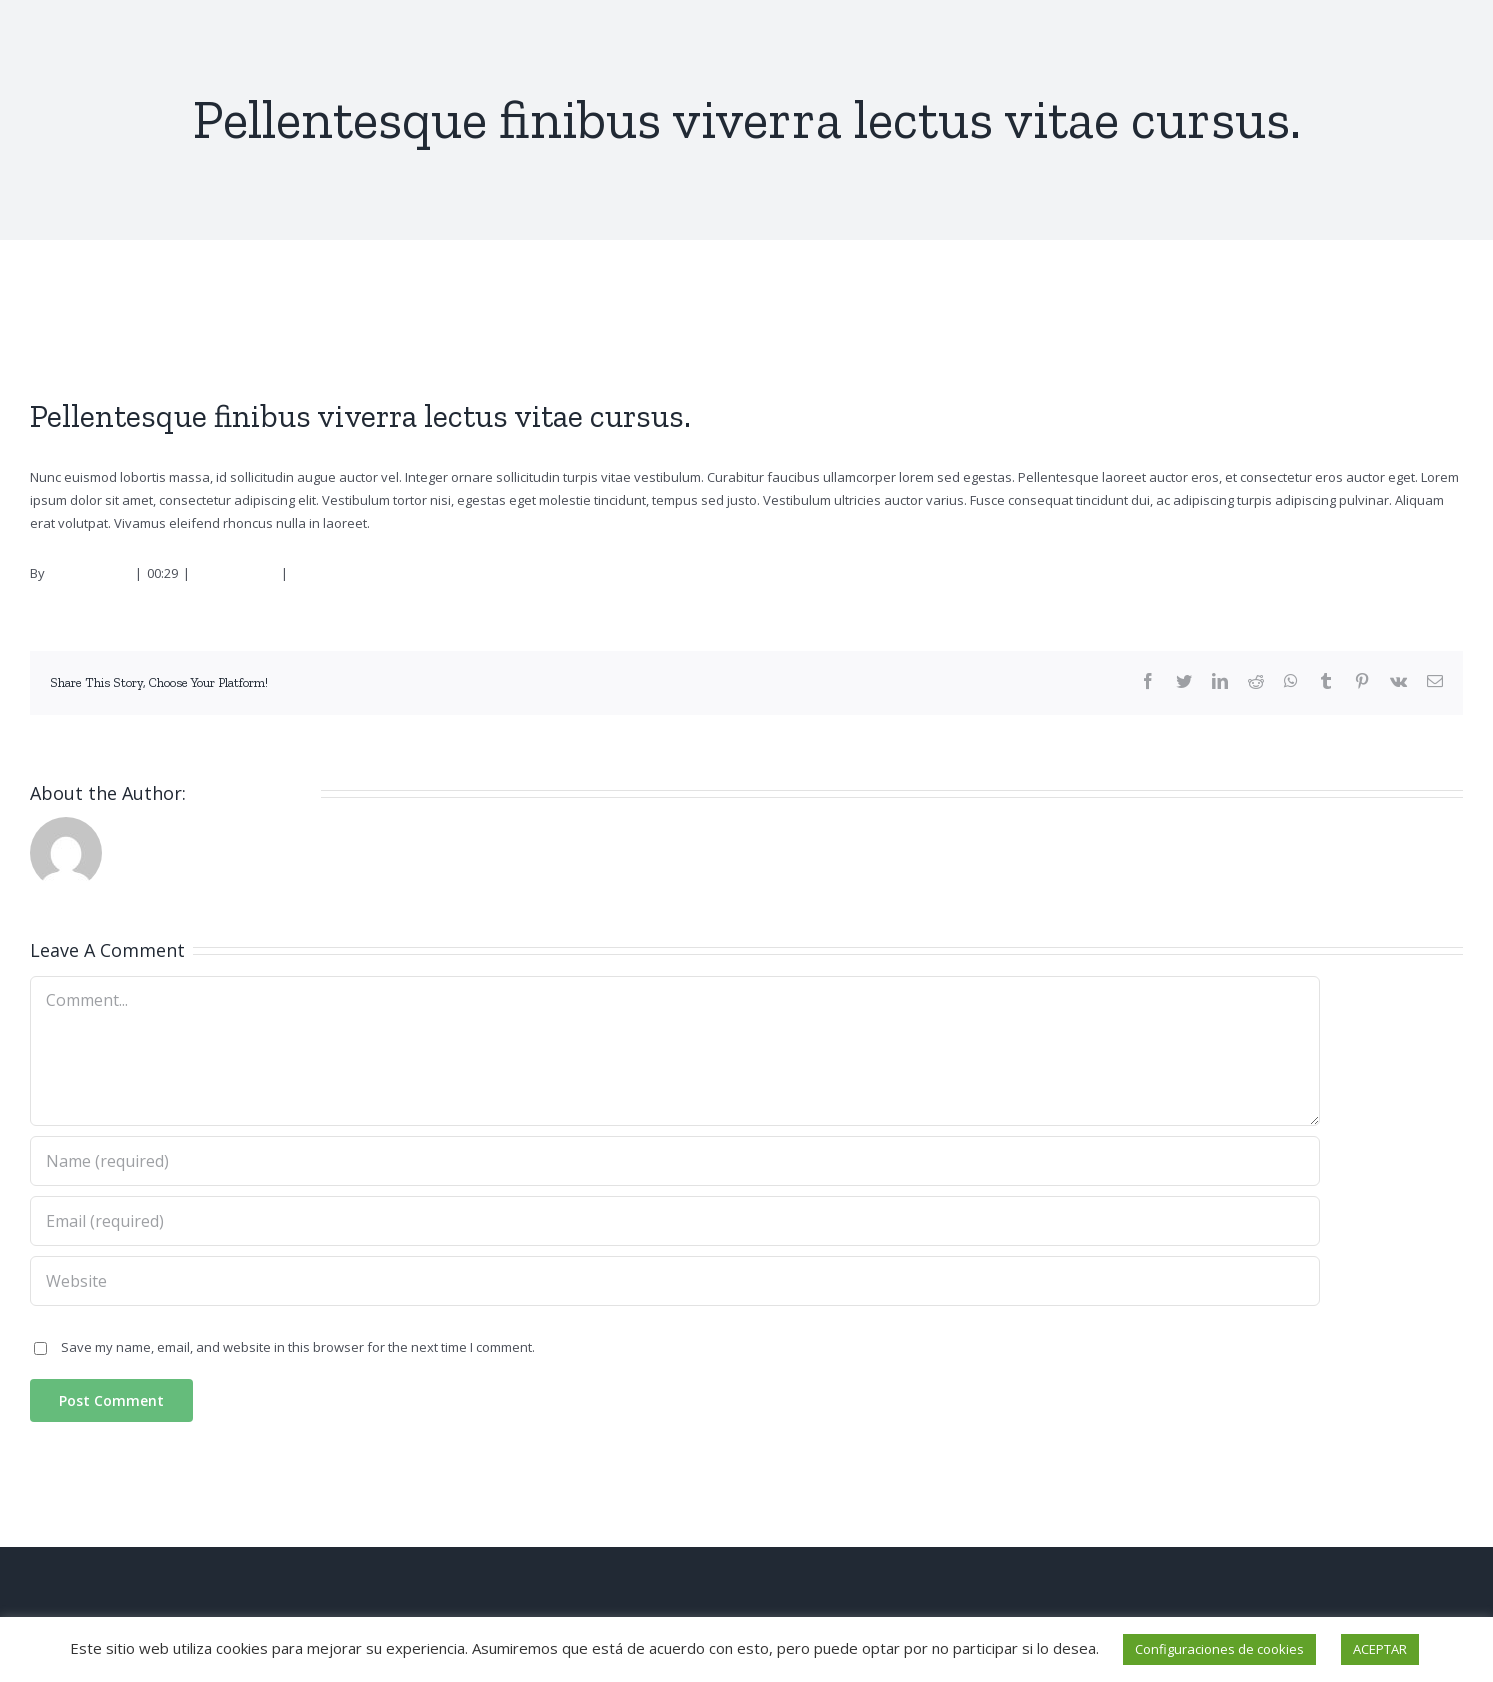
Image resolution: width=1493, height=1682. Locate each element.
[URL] (675, 1281)
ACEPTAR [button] (1380, 1649)
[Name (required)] (675, 1161)
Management (235, 573)
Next (1436, 318)
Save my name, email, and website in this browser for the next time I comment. (298, 1347)
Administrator (89, 573)
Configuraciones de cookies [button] (1219, 1649)
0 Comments (330, 573)
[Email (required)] (675, 1221)
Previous (1377, 318)
